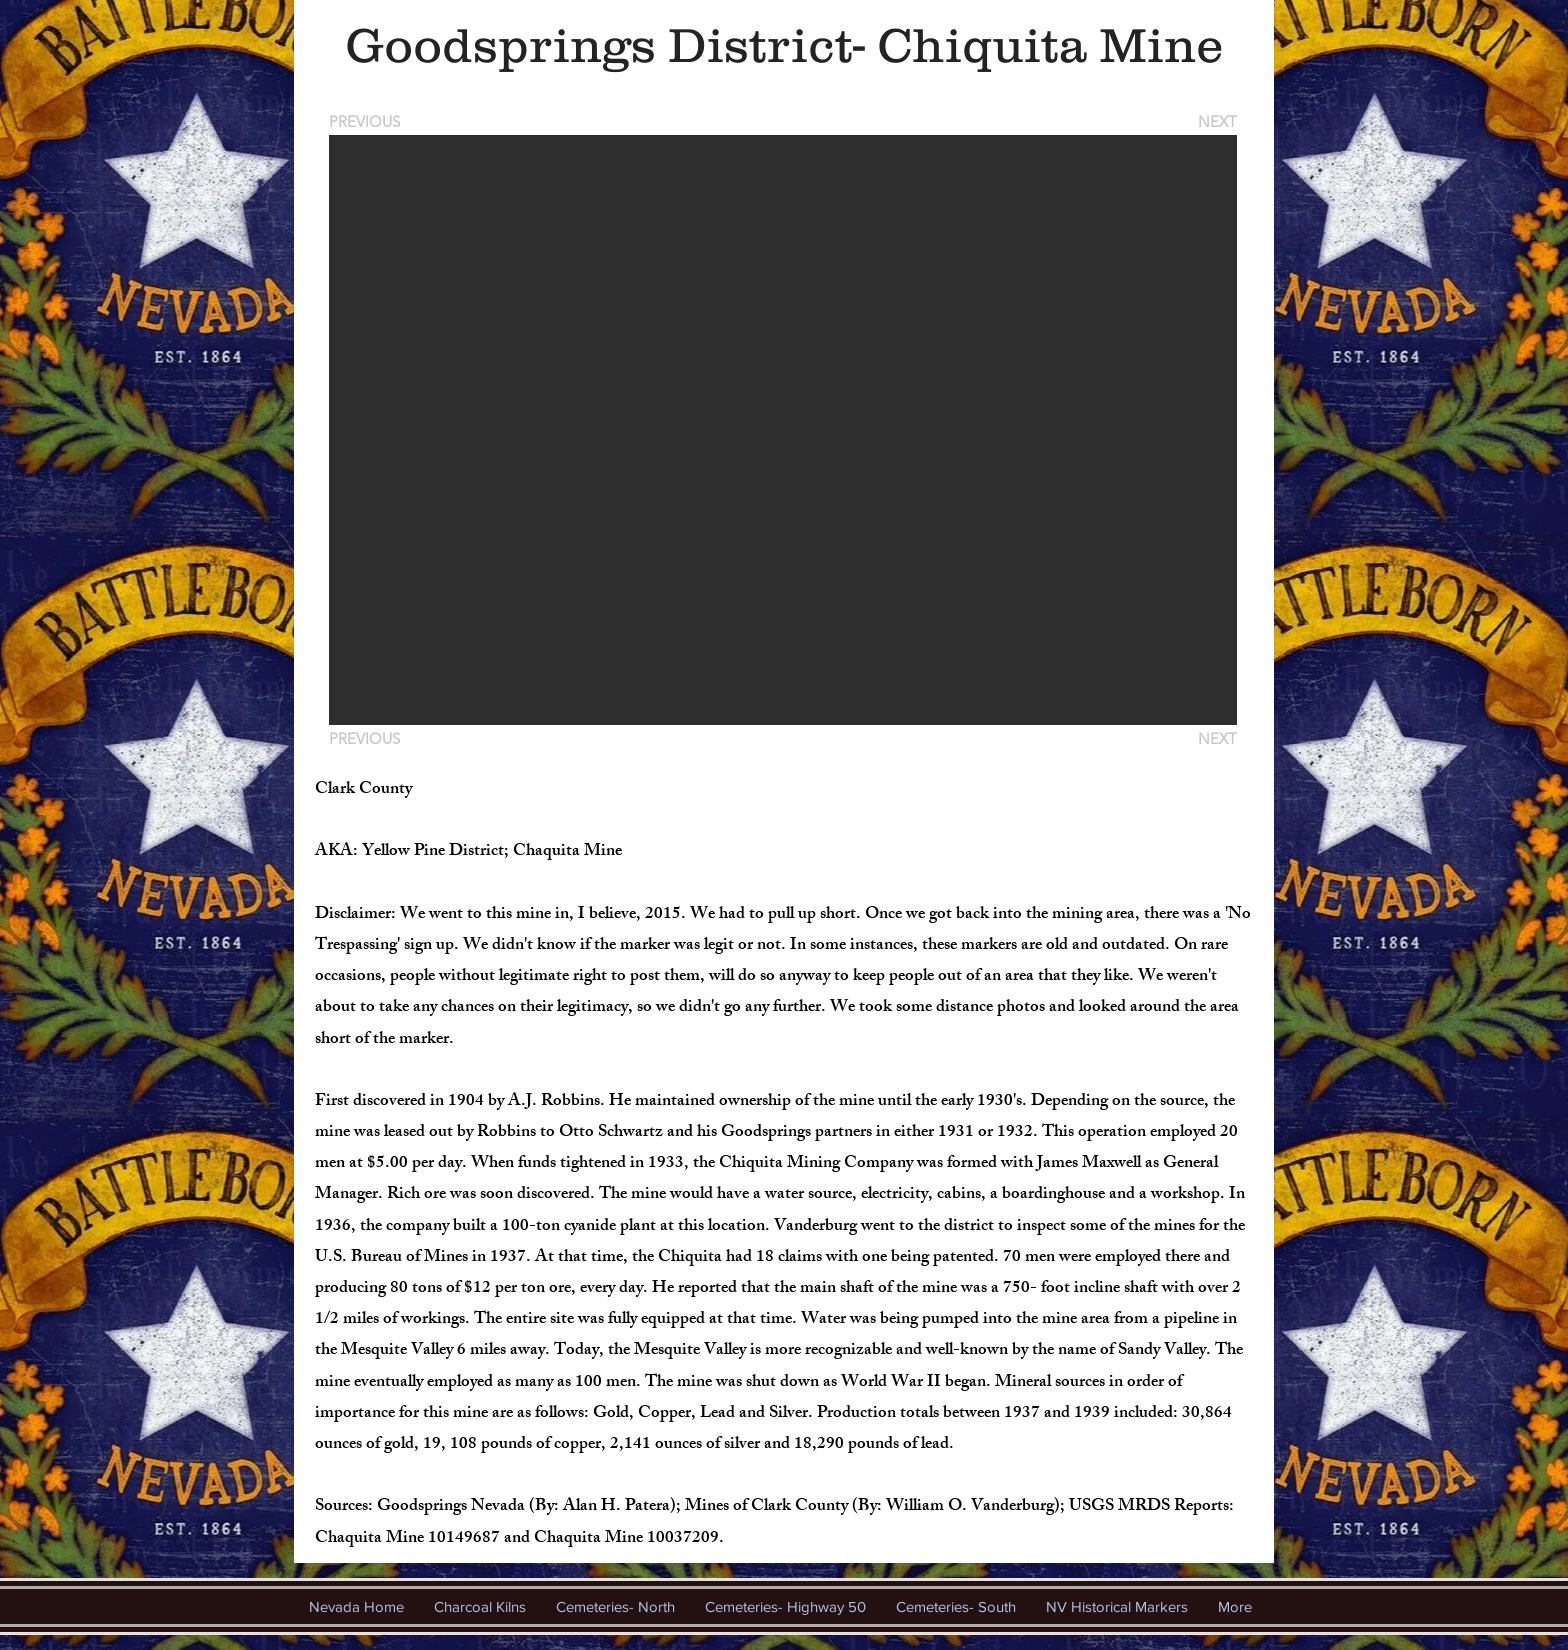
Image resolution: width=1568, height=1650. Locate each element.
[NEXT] (1216, 121)
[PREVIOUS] (368, 121)
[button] (783, 430)
